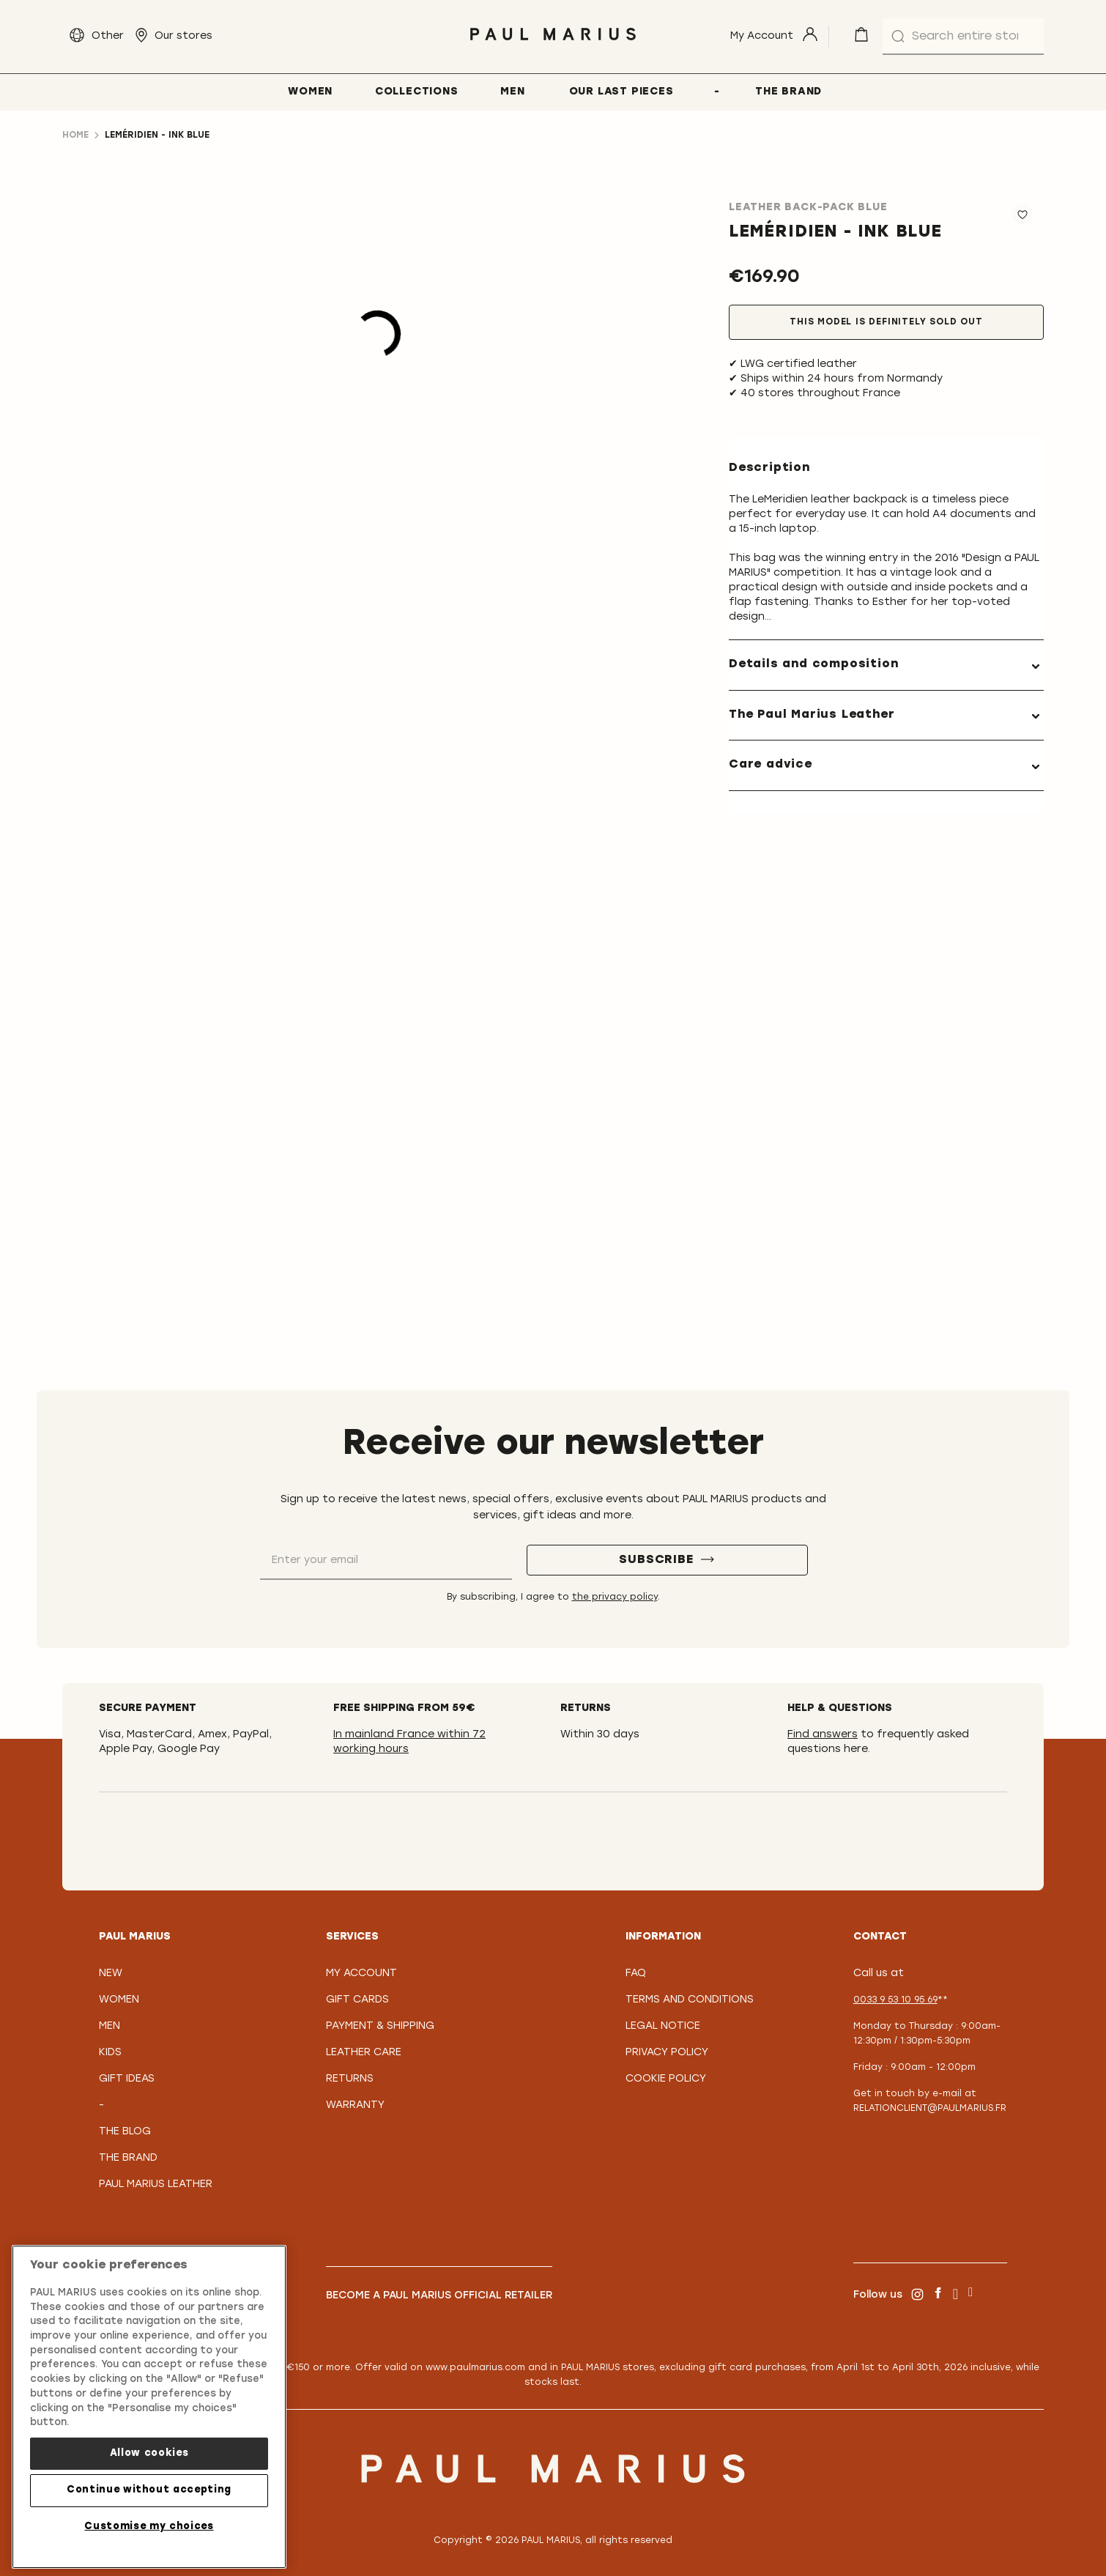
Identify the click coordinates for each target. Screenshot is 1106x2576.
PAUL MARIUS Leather (155, 2184)
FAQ (636, 1973)
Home (75, 135)
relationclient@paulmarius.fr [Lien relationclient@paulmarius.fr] (929, 2108)
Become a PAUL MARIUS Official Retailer (439, 2295)
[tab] (886, 664)
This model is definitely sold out (886, 322)
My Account (361, 1973)
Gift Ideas (127, 2079)
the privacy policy (615, 1597)
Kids (110, 2052)
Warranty (355, 2105)
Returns (350, 2079)
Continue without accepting (149, 2490)
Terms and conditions (690, 1999)
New (110, 1973)
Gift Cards (357, 1999)
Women (119, 1999)
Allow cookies (149, 2453)
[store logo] (552, 44)
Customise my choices (148, 2526)
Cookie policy (666, 2079)
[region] (149, 2407)
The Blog (125, 2131)
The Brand (128, 2158)
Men (109, 2026)
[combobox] (963, 36)
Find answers (822, 1734)
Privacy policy (667, 2052)
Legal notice (663, 2026)
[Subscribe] (667, 1560)
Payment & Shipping (380, 2026)
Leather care (363, 2052)
